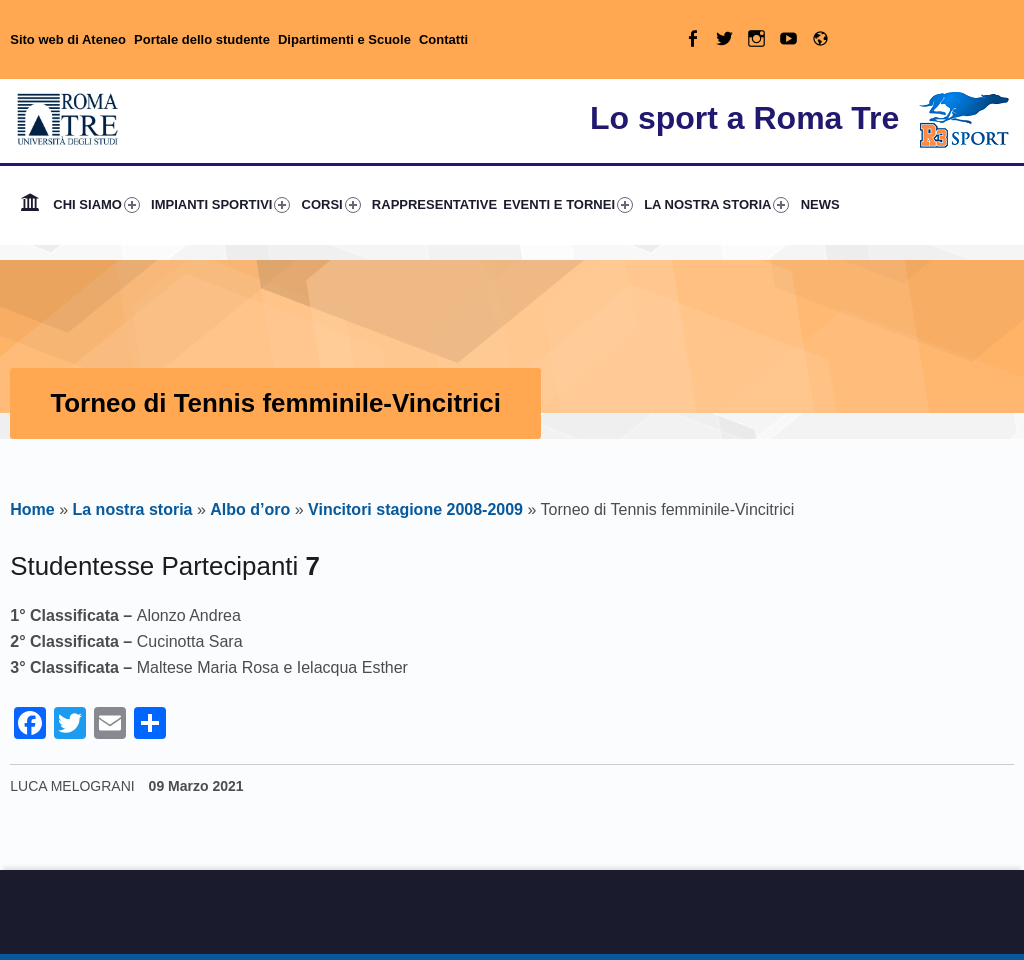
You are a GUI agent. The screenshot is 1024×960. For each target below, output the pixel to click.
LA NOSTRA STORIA (716, 205)
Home (30, 205)
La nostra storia (132, 509)
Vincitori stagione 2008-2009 (415, 509)
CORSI (331, 205)
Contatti (443, 39)
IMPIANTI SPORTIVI (220, 205)
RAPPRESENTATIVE (434, 204)
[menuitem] (30, 205)
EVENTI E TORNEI (568, 205)
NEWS (820, 204)
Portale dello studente (202, 39)
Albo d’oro (250, 509)
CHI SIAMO (96, 205)
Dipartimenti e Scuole (344, 39)
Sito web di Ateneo (68, 39)
